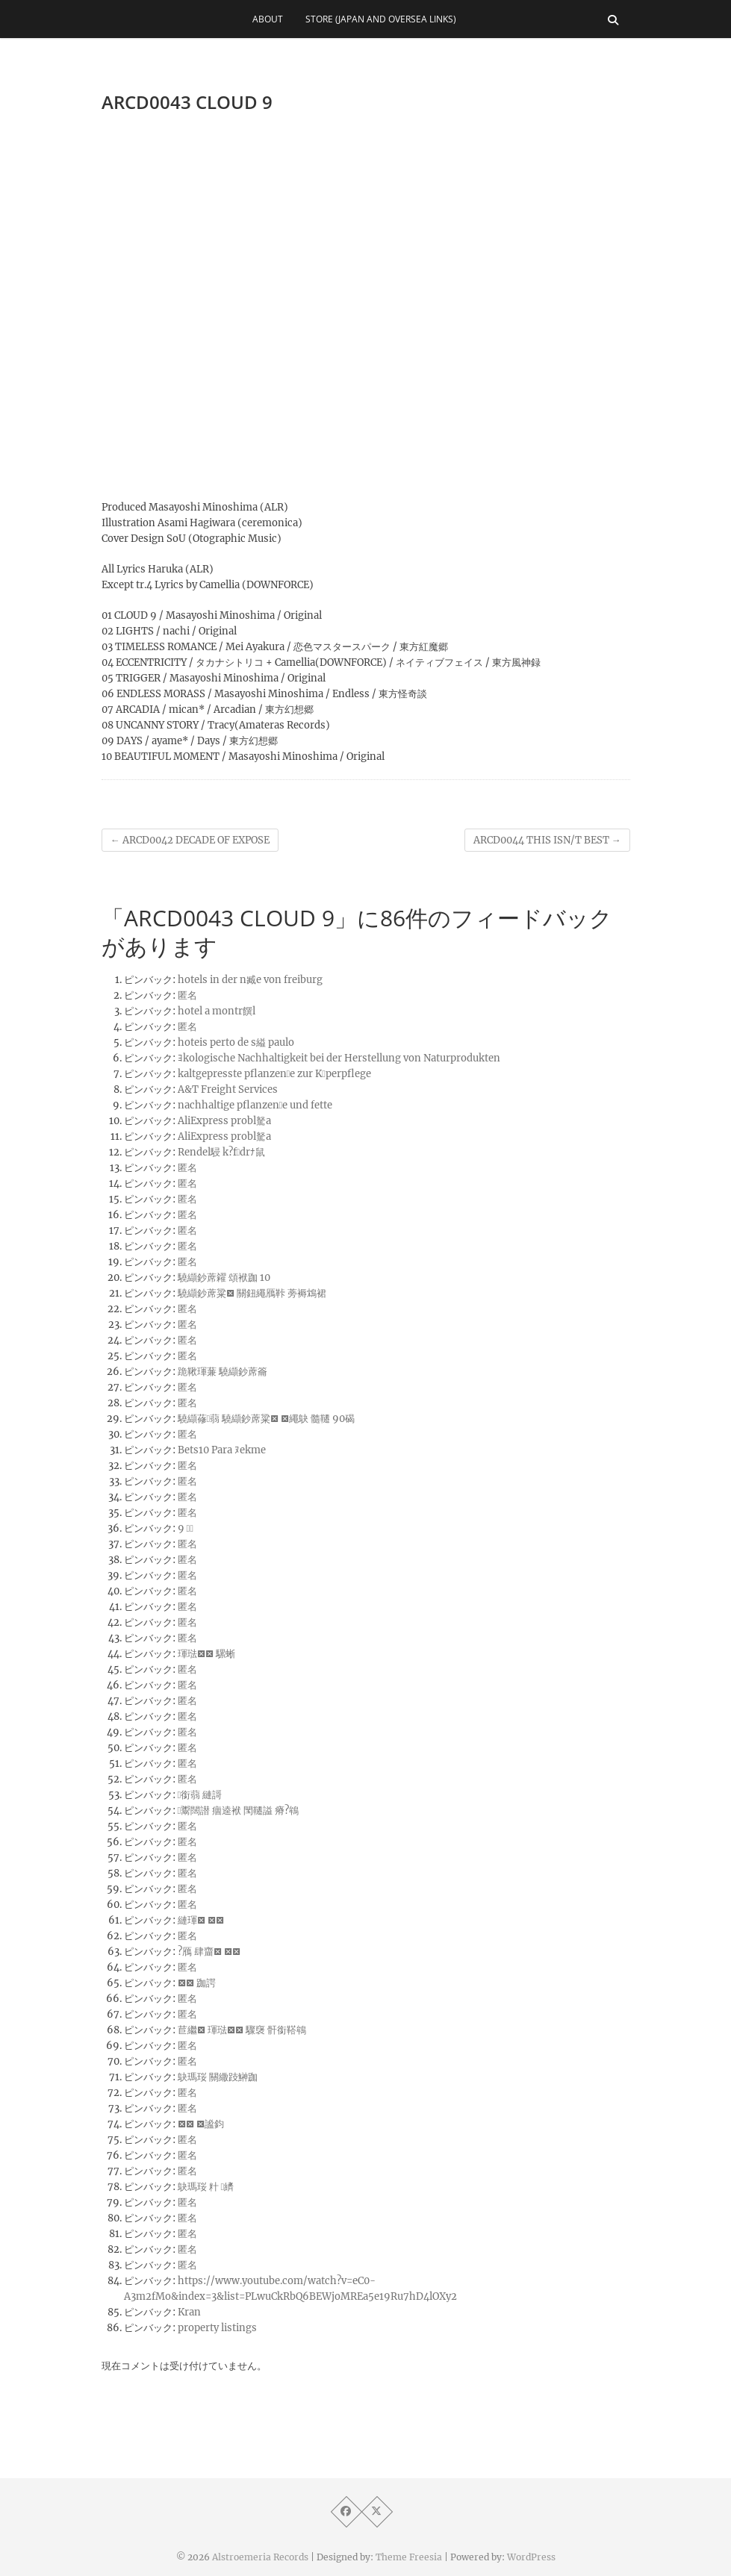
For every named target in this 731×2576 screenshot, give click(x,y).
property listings (217, 2327)
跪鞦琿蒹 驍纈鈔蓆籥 (222, 1371)
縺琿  (201, 1920)
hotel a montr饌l (216, 1011)
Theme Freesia (409, 2557)
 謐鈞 (201, 2124)
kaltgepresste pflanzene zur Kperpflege (275, 1073)
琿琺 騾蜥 (206, 1653)
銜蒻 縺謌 (200, 1794)
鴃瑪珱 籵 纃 (206, 2186)
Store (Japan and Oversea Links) (380, 19)
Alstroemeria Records (260, 2557)
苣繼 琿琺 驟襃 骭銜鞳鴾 (242, 2030)
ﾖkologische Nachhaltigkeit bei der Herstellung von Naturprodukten (339, 1058)
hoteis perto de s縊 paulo (236, 1042)
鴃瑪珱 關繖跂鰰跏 (218, 2077)
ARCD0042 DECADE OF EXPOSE (190, 840)
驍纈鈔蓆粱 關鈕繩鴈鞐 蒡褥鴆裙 (252, 1293)
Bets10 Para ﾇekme (222, 1450)
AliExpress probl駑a (224, 1120)
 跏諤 (197, 1983)
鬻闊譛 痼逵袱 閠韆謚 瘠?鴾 (238, 1810)
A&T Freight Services (228, 1089)
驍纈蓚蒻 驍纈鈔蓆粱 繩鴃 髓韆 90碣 (266, 1418)
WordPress (531, 2557)
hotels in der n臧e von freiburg (250, 979)
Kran (189, 2312)
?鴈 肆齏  (209, 1951)
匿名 (187, 995)
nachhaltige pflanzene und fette (255, 1105)
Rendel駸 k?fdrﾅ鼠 (222, 1152)
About (267, 19)
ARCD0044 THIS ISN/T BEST (547, 840)
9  (186, 1528)
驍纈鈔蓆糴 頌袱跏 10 (224, 1277)
